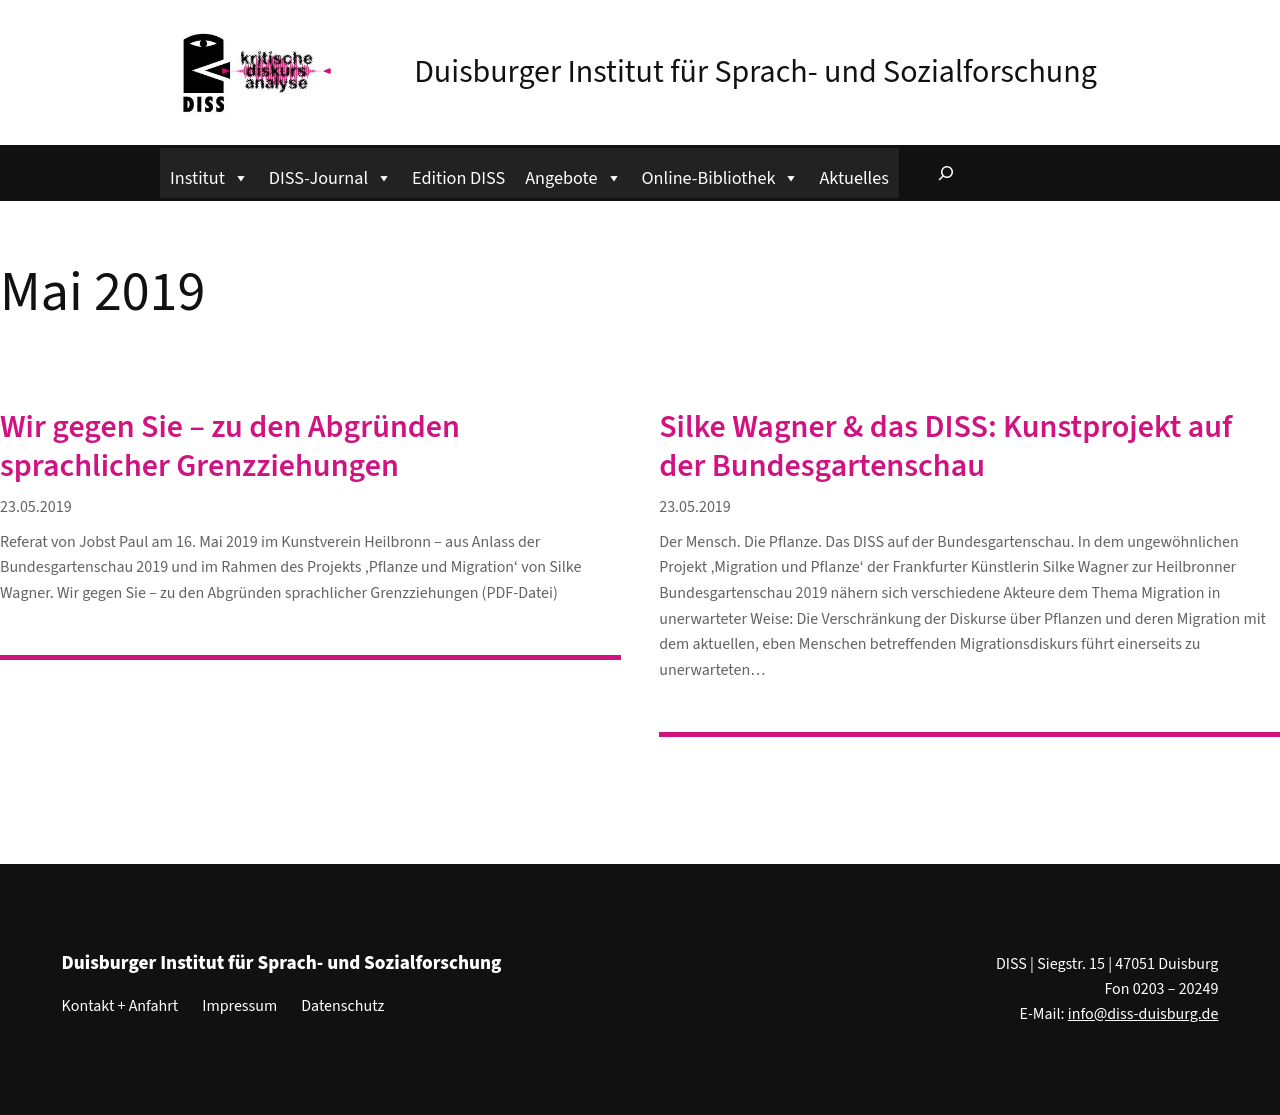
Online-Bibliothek (721, 175)
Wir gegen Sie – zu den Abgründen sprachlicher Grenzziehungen (230, 446)
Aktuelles (853, 178)
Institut (209, 175)
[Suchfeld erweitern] (946, 173)
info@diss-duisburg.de (1143, 1014)
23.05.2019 (36, 507)
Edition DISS (458, 178)
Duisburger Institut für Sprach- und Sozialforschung (755, 72)
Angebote (573, 175)
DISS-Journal (330, 175)
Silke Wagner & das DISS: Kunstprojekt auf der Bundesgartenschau (945, 446)
